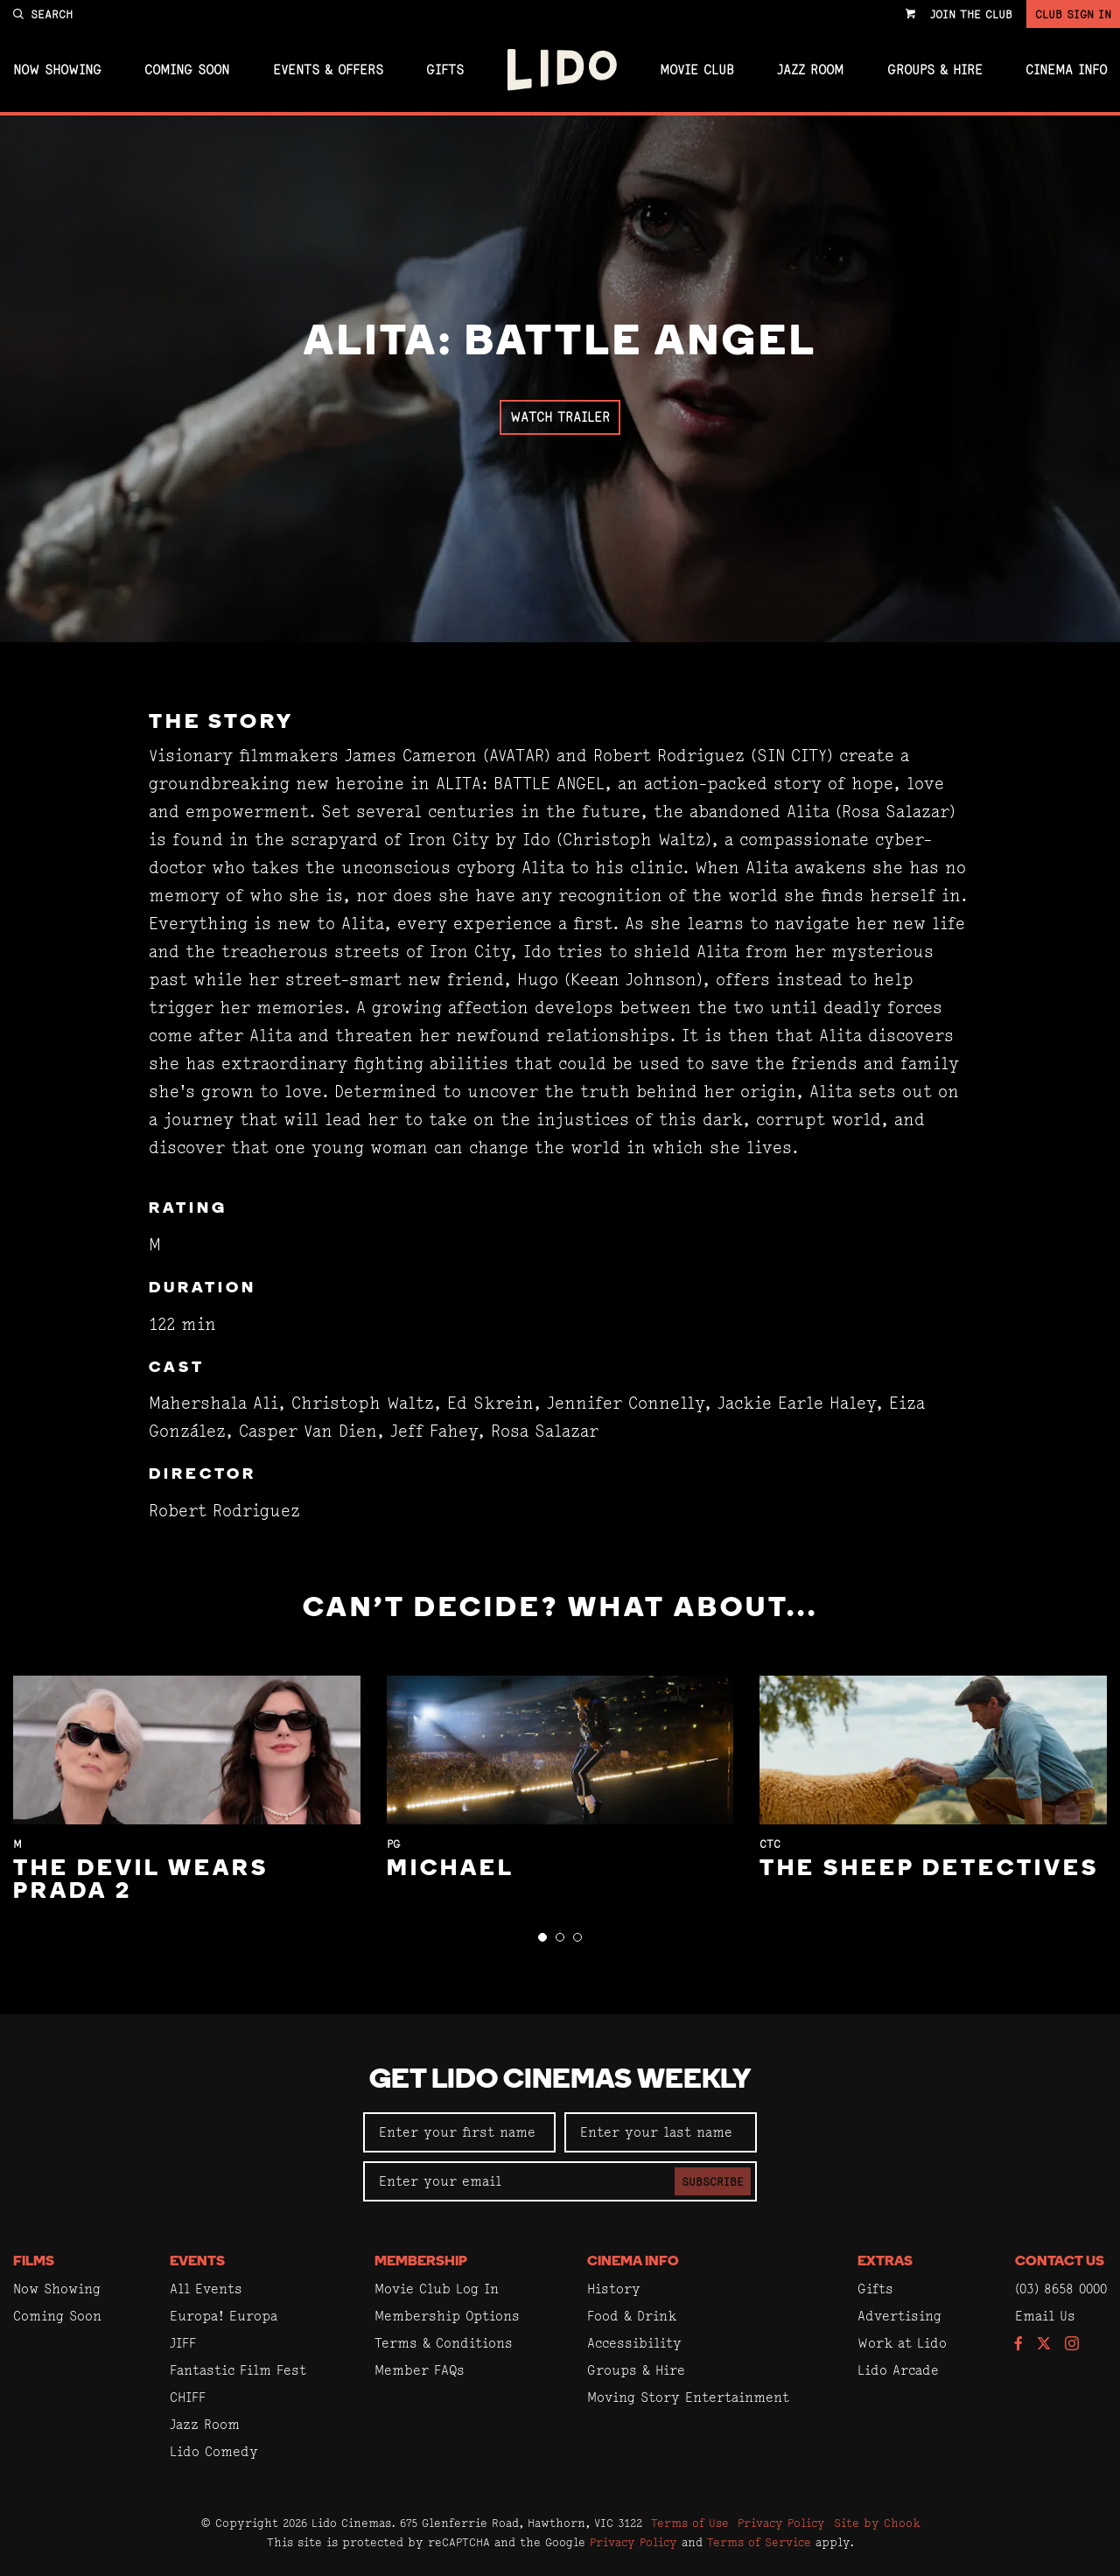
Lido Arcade (898, 2370)
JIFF (183, 2342)
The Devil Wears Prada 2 (141, 1881)
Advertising (900, 2315)
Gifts (445, 70)
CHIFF (188, 2397)
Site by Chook (877, 2523)
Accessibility (634, 2342)
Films (33, 2262)
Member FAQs (419, 2370)
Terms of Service (759, 2542)
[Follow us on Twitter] (1044, 2344)
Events (197, 2262)
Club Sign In (1073, 14)
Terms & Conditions (443, 2342)
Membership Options (447, 2315)
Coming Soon (186, 70)
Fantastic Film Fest (238, 2370)
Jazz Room (810, 70)
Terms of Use (690, 2523)
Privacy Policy (781, 2523)
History (613, 2288)
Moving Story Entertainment (688, 2397)
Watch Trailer (560, 417)
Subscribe (713, 2181)
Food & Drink (631, 2315)
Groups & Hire (935, 70)
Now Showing (57, 70)
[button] (542, 1937)
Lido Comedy (214, 2451)
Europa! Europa (223, 2315)
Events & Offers (328, 70)
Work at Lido (902, 2342)
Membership (420, 2262)
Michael (450, 1869)
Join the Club (971, 14)
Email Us (1045, 2315)
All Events (206, 2288)
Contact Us (1059, 2262)
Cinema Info (1066, 70)
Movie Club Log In (436, 2288)
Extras (885, 2262)
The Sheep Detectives (929, 1869)
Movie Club (697, 70)
